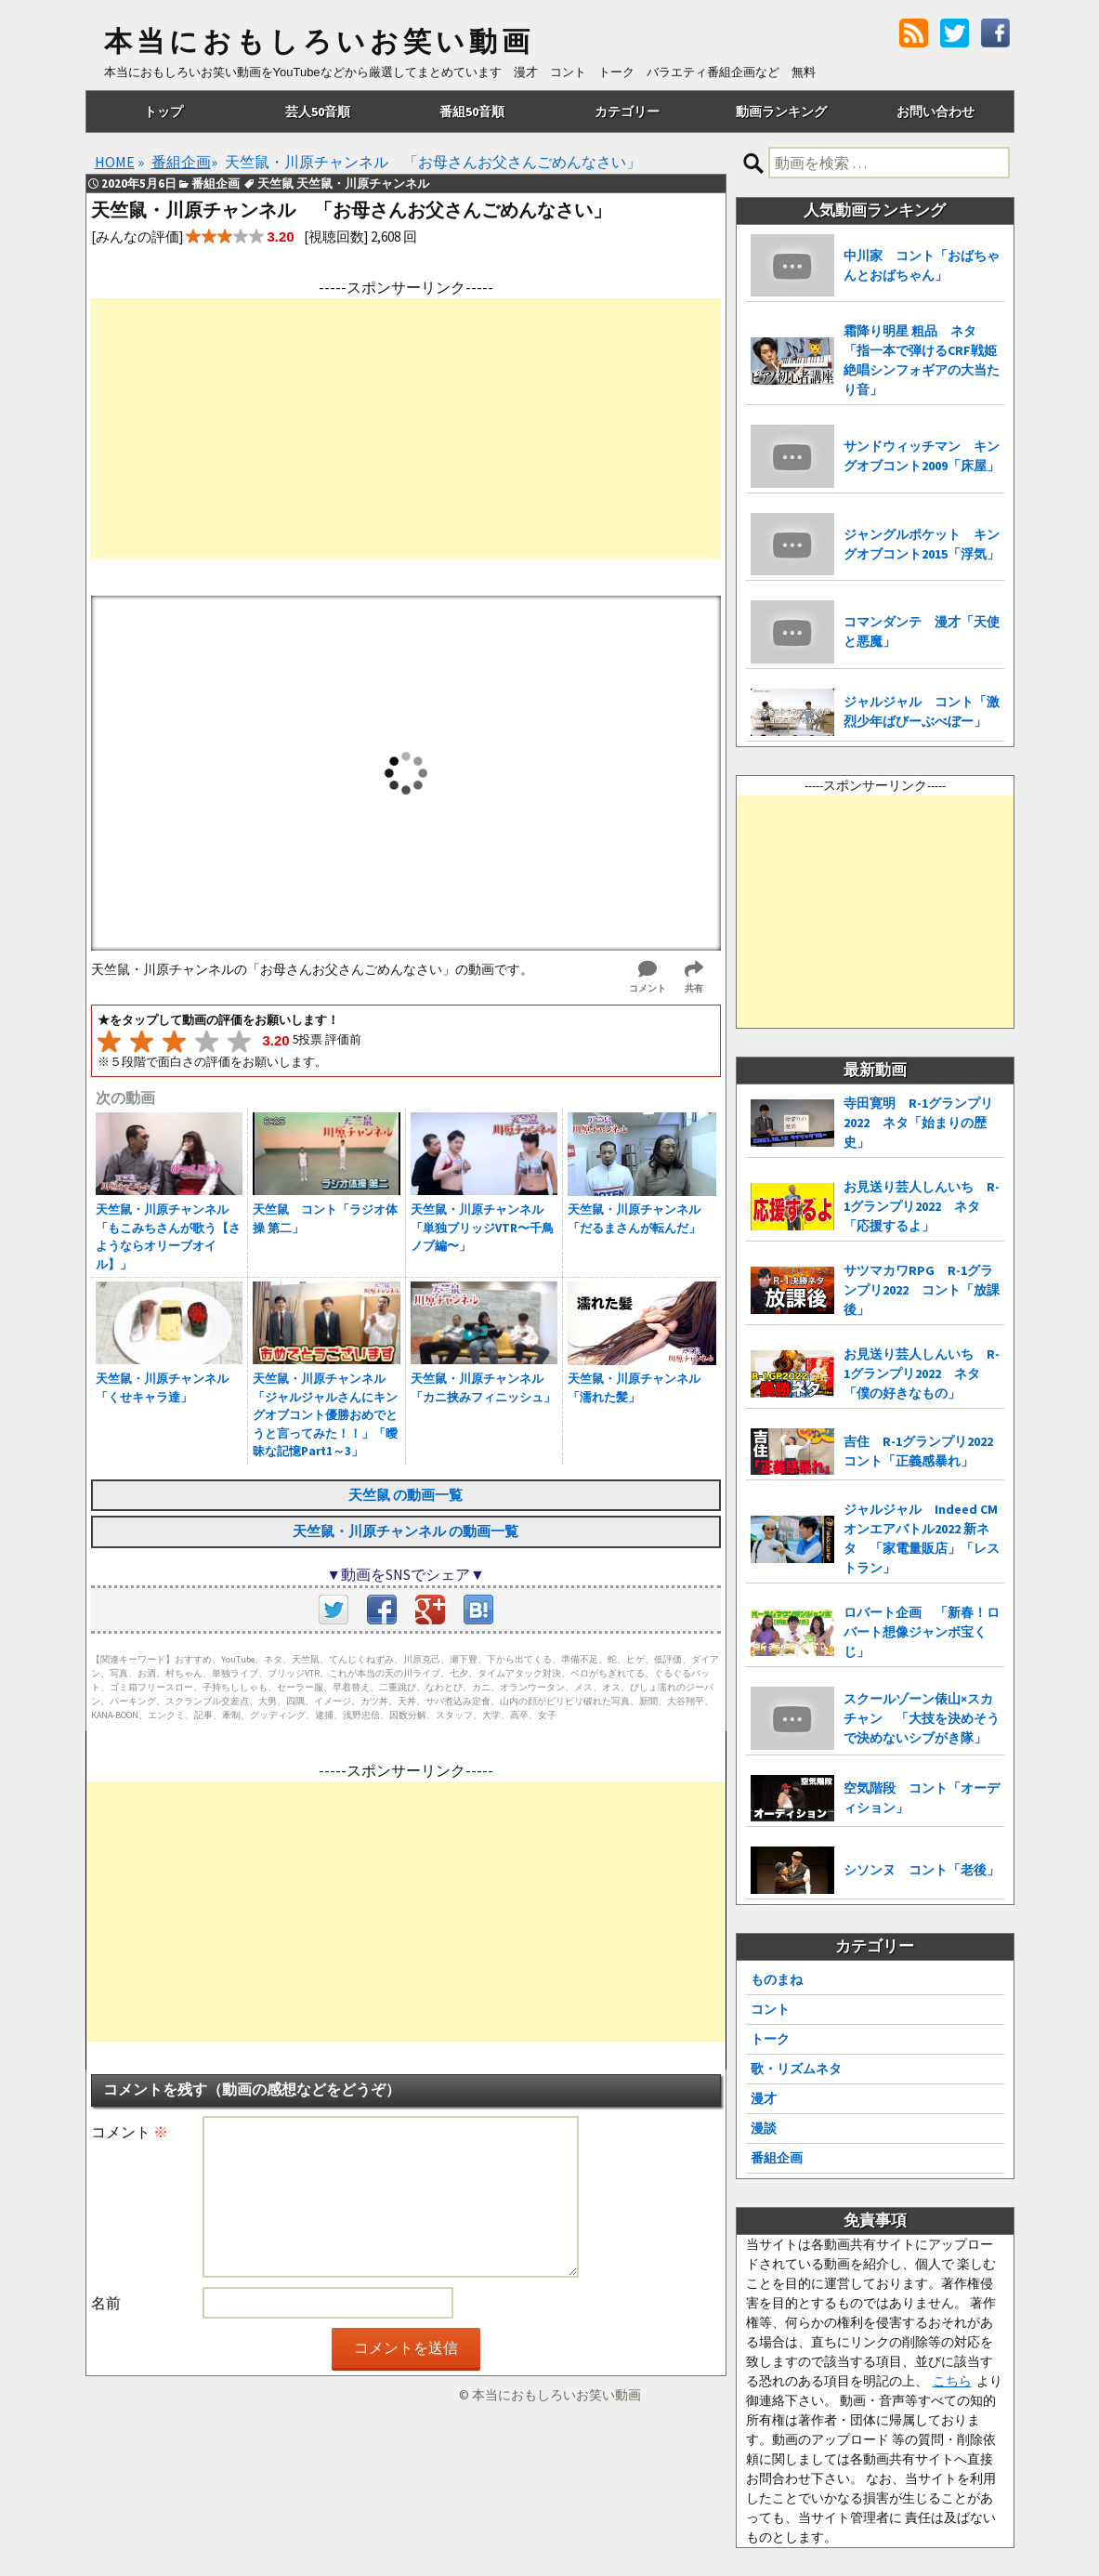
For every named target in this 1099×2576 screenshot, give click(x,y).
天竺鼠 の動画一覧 (405, 1495)
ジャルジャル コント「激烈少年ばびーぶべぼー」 (922, 711)
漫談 (764, 2128)
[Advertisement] (406, 428)
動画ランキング (781, 111)
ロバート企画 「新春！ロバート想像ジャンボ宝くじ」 (922, 1632)
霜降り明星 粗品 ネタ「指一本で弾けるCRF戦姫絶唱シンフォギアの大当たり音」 (922, 360)
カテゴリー (627, 111)
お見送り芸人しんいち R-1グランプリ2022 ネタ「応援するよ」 (922, 1206)
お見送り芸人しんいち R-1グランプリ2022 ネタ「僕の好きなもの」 (922, 1373)
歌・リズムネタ (796, 2068)
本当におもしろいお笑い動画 (319, 42)
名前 (106, 2302)
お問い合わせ (935, 111)
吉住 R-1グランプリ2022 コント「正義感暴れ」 (924, 1451)
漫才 (764, 2098)
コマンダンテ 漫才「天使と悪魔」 (922, 631)
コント (770, 2009)
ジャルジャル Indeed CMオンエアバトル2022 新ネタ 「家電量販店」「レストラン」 (922, 1538)
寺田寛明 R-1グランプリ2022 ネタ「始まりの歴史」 (918, 1122)
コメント (129, 2132)
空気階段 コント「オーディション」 (922, 1798)
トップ (163, 111)
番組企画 (777, 2157)
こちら (952, 2380)
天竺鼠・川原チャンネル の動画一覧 (405, 1531)
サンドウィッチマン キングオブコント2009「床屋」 (922, 456)
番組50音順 (471, 111)
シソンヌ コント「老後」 (922, 1869)
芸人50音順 (317, 111)
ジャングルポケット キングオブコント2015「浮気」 (922, 544)
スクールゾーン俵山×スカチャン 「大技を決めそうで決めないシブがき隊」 (922, 1718)
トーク (770, 2039)
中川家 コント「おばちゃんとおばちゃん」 (922, 265)
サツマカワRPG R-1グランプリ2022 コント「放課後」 (922, 1290)
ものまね (777, 1979)
